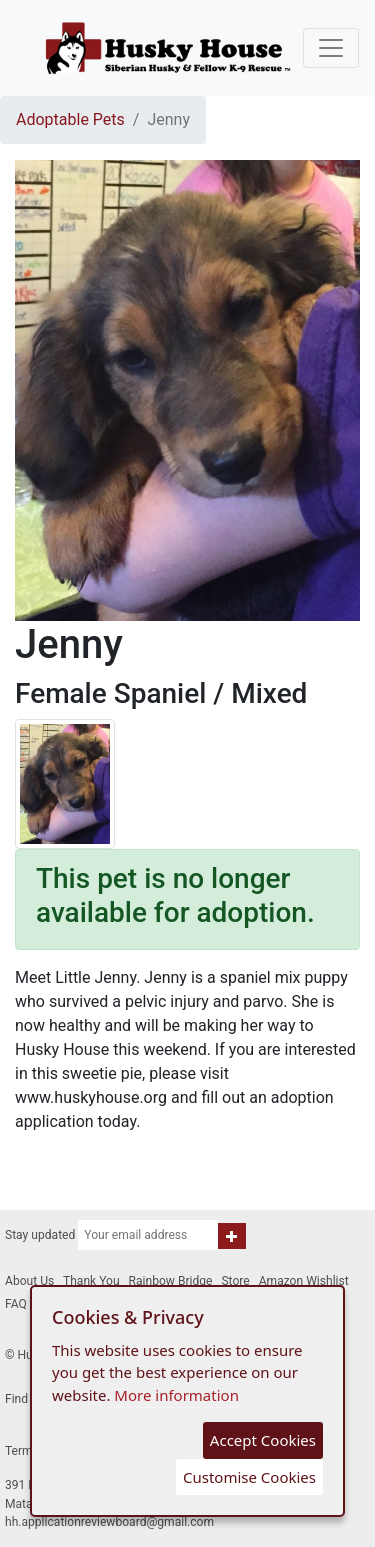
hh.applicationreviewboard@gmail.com (109, 1522)
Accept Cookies (263, 1440)
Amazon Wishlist (304, 1281)
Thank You (91, 1281)
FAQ (16, 1304)
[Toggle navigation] (331, 48)
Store (235, 1281)
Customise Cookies (249, 1477)
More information (176, 1395)
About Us (29, 1281)
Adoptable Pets (70, 119)
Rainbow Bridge (171, 1281)
